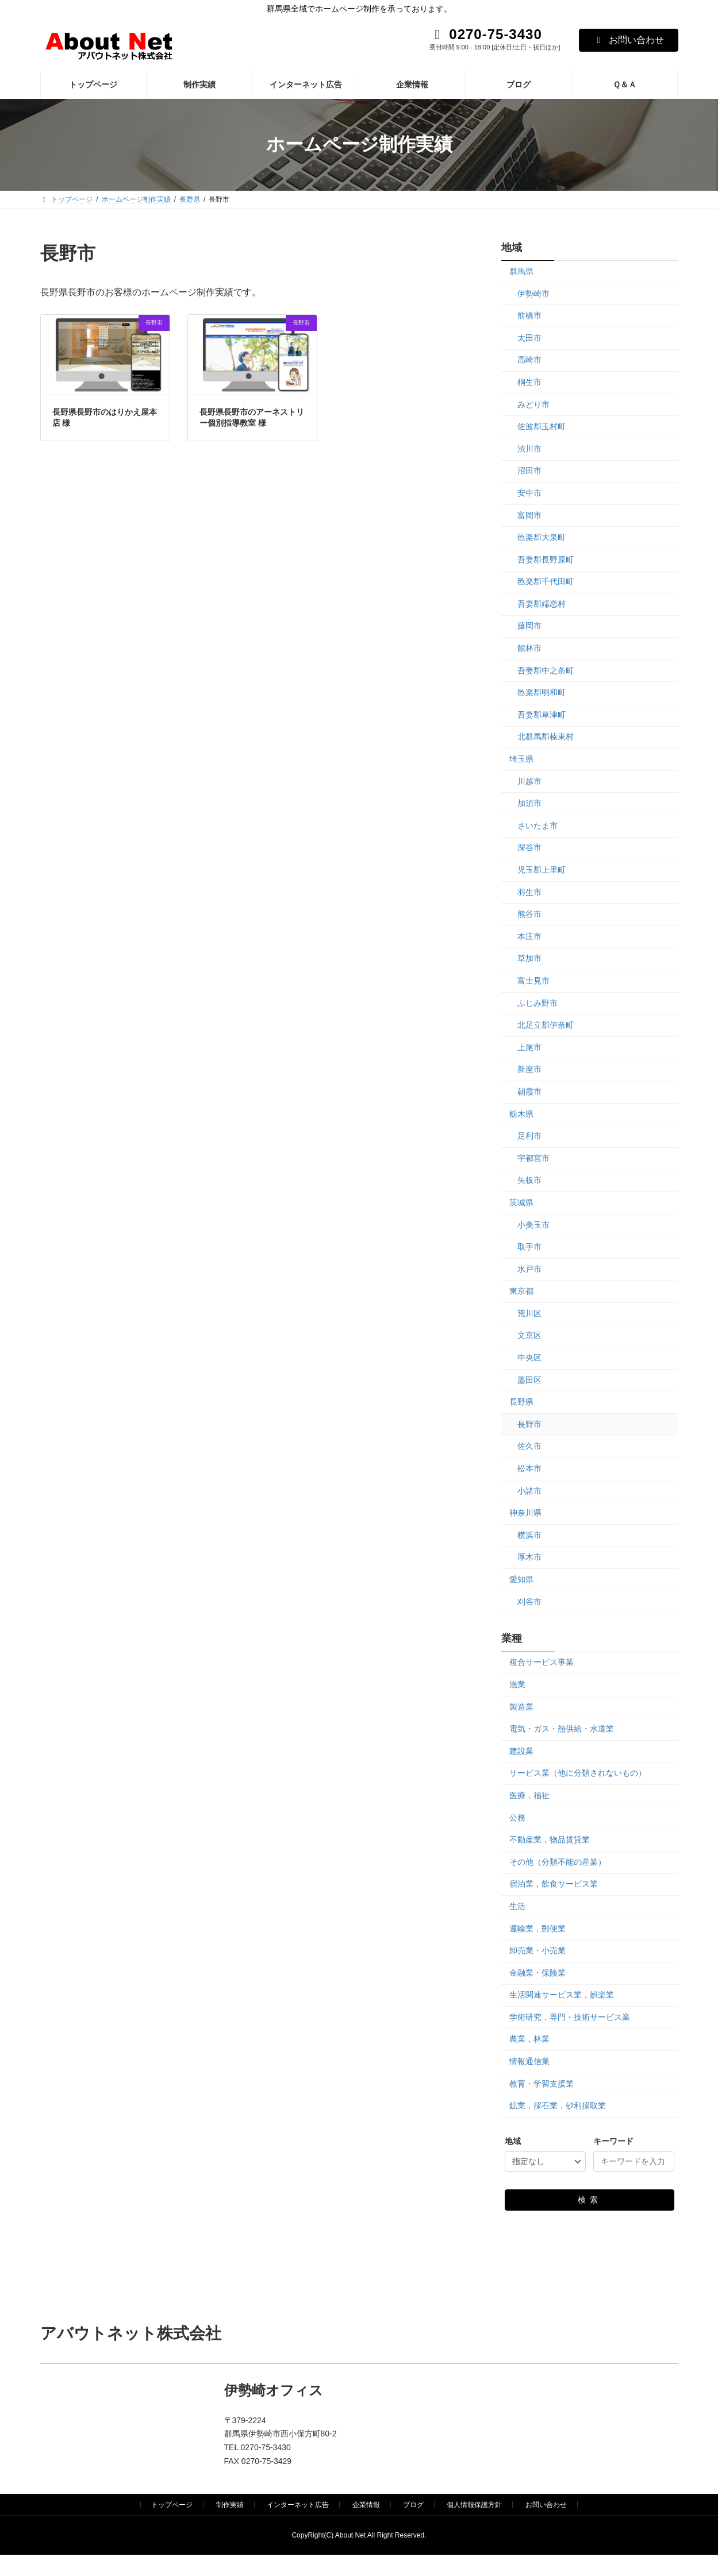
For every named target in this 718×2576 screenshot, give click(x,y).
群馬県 (521, 271)
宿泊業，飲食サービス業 (553, 1883)
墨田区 (529, 1379)
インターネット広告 (298, 2505)
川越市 (529, 780)
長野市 (529, 1423)
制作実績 (230, 2505)
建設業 (521, 1750)
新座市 (529, 1069)
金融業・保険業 (537, 1972)
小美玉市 (533, 1224)
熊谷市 (529, 914)
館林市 (529, 648)
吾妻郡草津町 (541, 714)
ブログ (413, 2505)
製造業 (521, 1706)
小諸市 (529, 1490)
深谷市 (529, 847)
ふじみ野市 (537, 1002)
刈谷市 (529, 1601)
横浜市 (529, 1534)
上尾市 (529, 1046)
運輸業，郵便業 (537, 1928)
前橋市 (529, 315)
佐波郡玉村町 (541, 426)
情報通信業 (529, 2061)
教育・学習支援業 (541, 2083)
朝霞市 (529, 1091)
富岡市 (529, 514)
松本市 (529, 1468)
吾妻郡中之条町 (545, 669)
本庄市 (529, 935)
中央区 (529, 1357)
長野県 (521, 1401)
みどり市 (533, 403)
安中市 (529, 493)
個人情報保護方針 (474, 2505)
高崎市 (529, 359)
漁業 (517, 1684)
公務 (517, 1817)
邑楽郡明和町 (541, 692)
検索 (590, 2199)
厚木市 (529, 1556)
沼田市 (529, 470)
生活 (517, 1906)
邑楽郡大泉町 (541, 537)
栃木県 (521, 1113)
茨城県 (521, 1202)
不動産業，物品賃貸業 (549, 1839)
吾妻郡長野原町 (545, 559)
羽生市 (529, 891)
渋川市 (529, 448)
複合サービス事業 (541, 1662)
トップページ (172, 2505)
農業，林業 (529, 2038)
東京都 (521, 1290)
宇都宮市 (533, 1157)
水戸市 (529, 1268)
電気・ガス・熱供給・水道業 (561, 1728)
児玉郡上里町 (541, 869)
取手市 (529, 1246)
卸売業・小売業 (537, 1950)
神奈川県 (525, 1512)
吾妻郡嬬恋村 (541, 603)
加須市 (529, 803)
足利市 (529, 1135)
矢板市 (529, 1180)
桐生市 (529, 382)
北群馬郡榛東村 (545, 736)
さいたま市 (537, 825)
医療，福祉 (529, 1795)
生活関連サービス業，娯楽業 (561, 1994)
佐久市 (529, 1446)
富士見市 (533, 980)
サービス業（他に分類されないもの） (577, 1772)
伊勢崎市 (533, 293)
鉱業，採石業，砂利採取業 (557, 2105)
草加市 (529, 958)
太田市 (529, 337)
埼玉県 (521, 758)
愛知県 (521, 1579)
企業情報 (366, 2505)
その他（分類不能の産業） (557, 1861)
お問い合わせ (628, 40)
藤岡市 (529, 625)
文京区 (529, 1335)
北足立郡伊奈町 (545, 1024)
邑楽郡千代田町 (545, 581)
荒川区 (529, 1312)
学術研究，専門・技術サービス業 (569, 2016)
